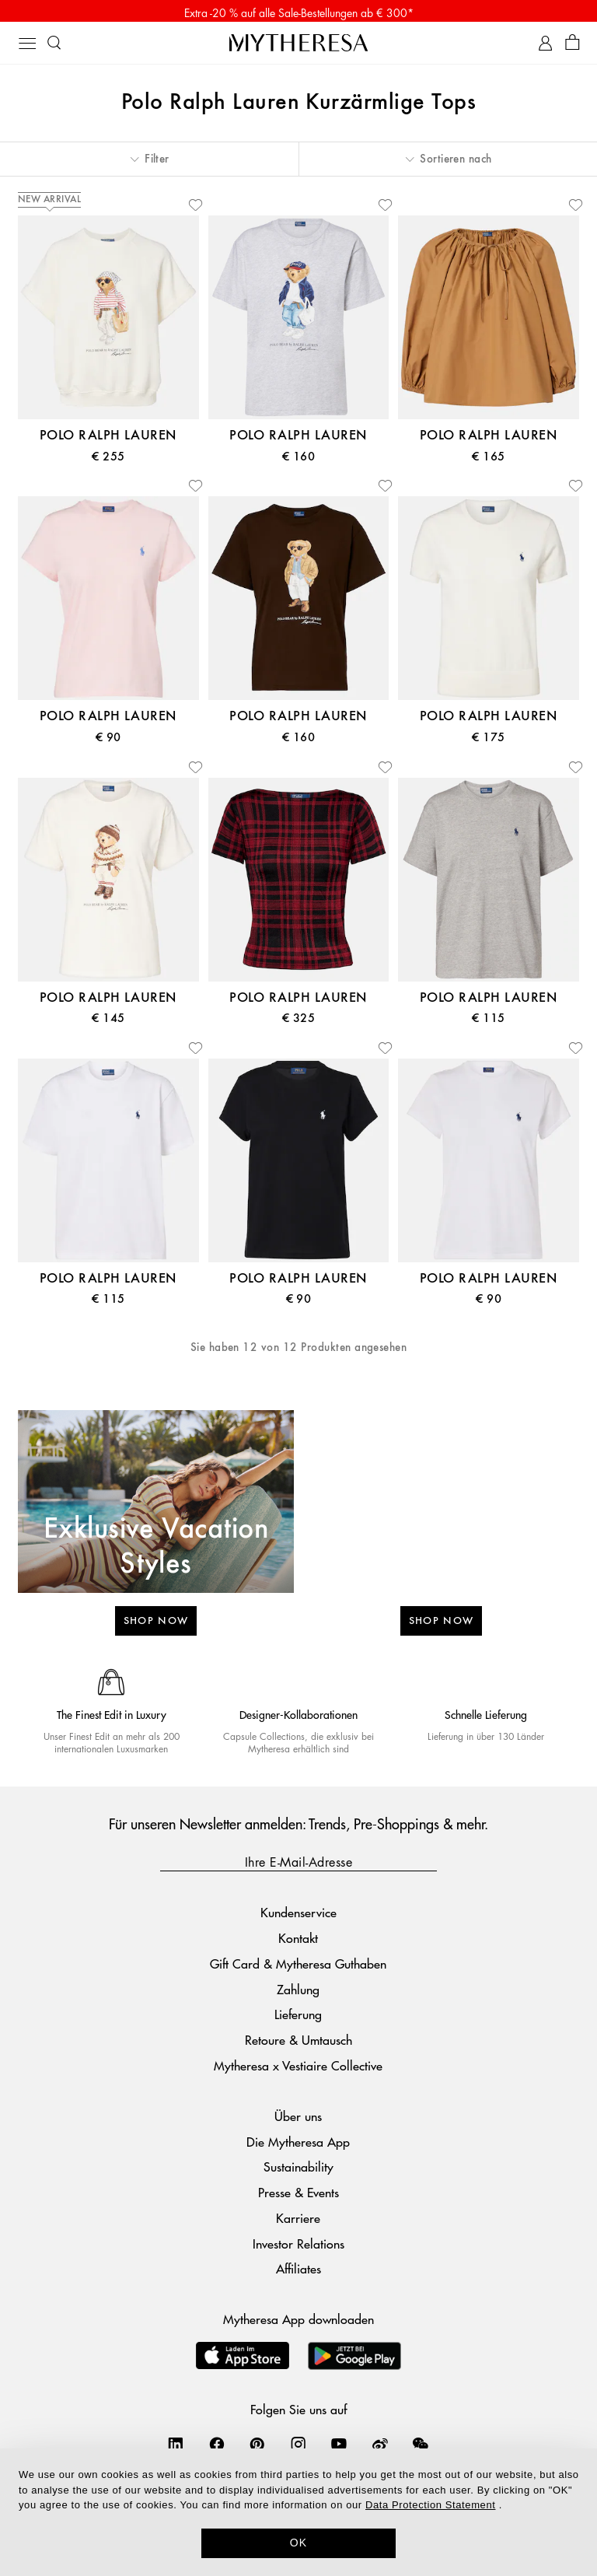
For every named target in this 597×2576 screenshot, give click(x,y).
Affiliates (298, 2272)
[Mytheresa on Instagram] (298, 2447)
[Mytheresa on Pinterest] (257, 2447)
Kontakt (298, 1941)
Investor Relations (298, 2247)
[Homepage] (298, 45)
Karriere (298, 2221)
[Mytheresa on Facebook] (216, 2447)
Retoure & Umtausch (298, 2044)
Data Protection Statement (430, 2505)
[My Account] (545, 46)
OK (299, 2542)
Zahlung (298, 1992)
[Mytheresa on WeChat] (420, 2447)
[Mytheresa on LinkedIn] (175, 2447)
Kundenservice (298, 1916)
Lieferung (298, 2018)
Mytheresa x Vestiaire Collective (298, 2068)
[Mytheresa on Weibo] (380, 2447)
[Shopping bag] (572, 46)
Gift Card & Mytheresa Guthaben (298, 1967)
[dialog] (298, 2512)
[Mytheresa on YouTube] (338, 2447)
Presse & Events (298, 2195)
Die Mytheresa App (298, 2145)
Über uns (298, 2119)
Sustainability (298, 2170)
